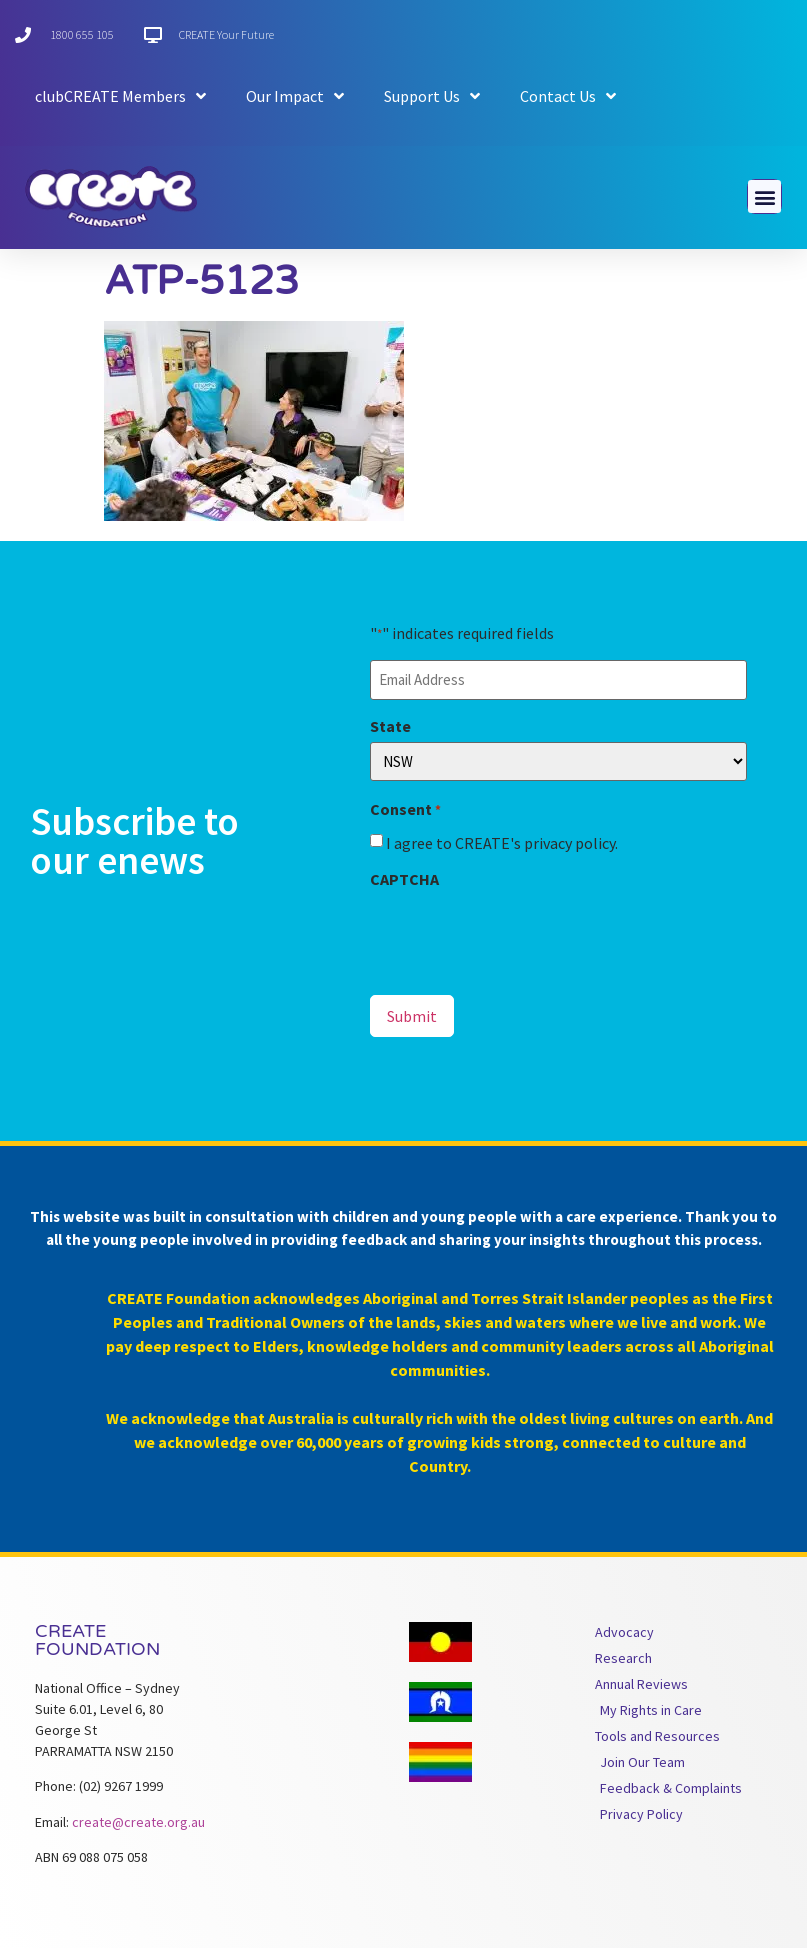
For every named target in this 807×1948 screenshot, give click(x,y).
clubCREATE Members (120, 96)
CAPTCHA (404, 879)
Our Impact (295, 96)
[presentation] (522, 934)
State (390, 726)
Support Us (432, 96)
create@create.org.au (138, 1822)
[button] (764, 196)
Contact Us (568, 96)
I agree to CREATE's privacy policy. (502, 843)
